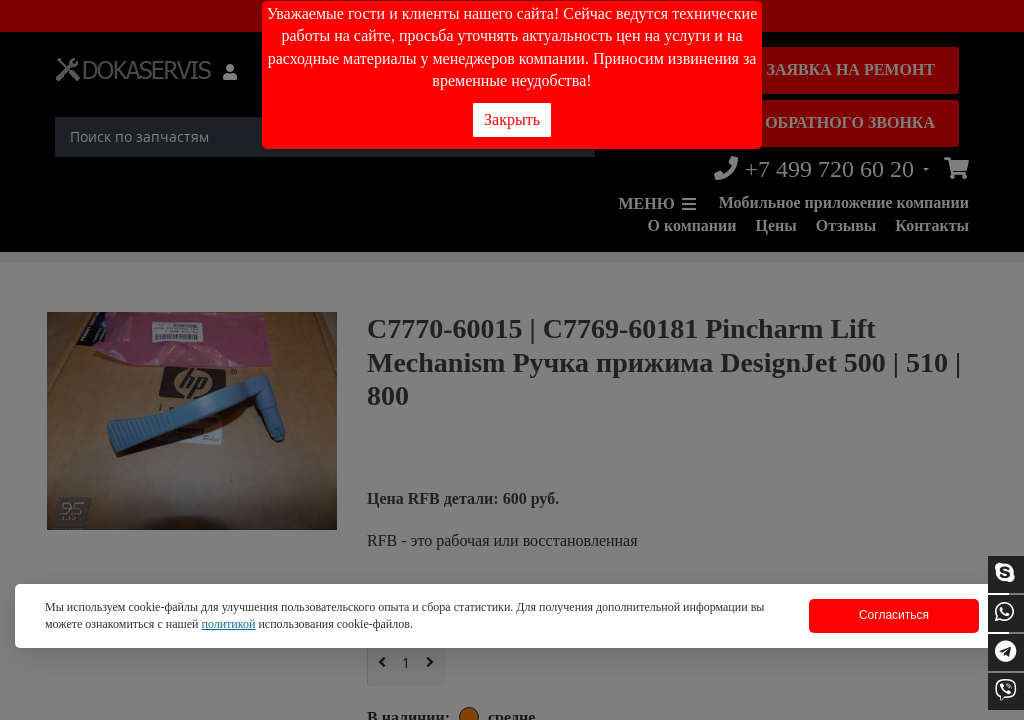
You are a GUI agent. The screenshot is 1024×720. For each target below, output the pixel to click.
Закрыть (512, 119)
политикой (228, 624)
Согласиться (894, 615)
